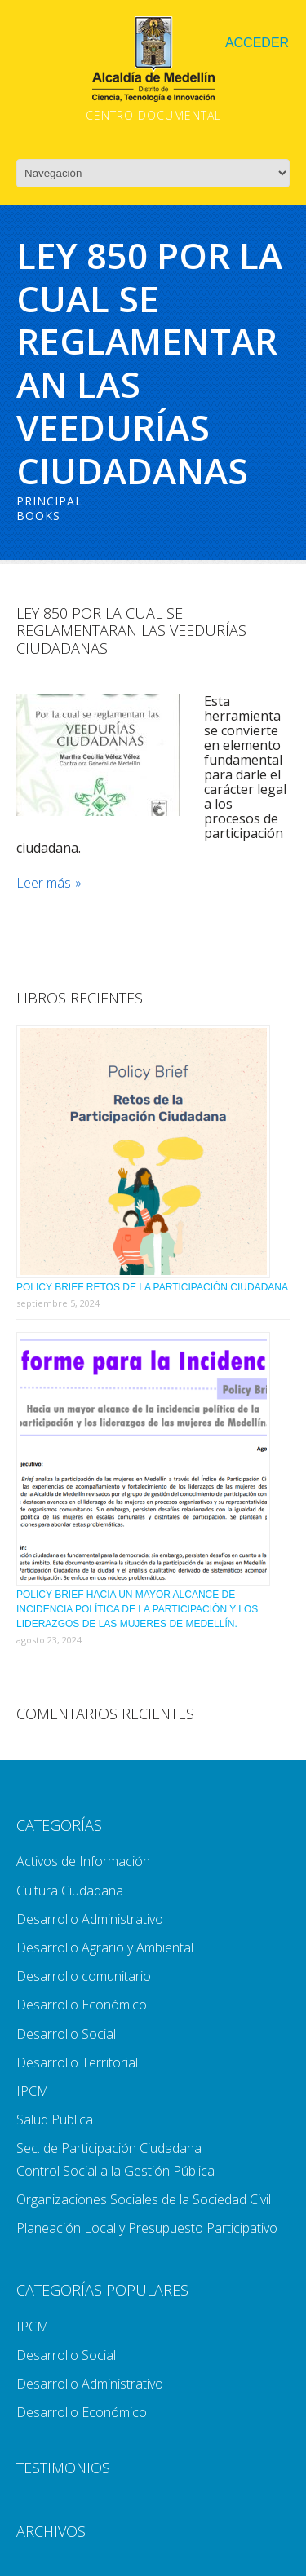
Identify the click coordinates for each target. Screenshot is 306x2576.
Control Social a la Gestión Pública (115, 2171)
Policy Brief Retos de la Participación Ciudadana (152, 1287)
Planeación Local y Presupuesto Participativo (146, 2228)
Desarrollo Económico (81, 2005)
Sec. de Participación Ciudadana (109, 2148)
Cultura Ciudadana (69, 1890)
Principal (49, 501)
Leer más (43, 883)
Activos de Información (83, 1861)
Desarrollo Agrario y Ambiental (104, 1947)
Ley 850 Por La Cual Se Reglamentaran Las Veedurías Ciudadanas (131, 630)
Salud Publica (54, 2119)
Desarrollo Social (66, 2034)
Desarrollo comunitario (83, 1976)
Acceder (257, 43)
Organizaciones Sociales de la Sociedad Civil (143, 2199)
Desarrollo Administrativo (89, 1919)
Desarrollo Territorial (77, 2062)
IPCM (32, 2091)
